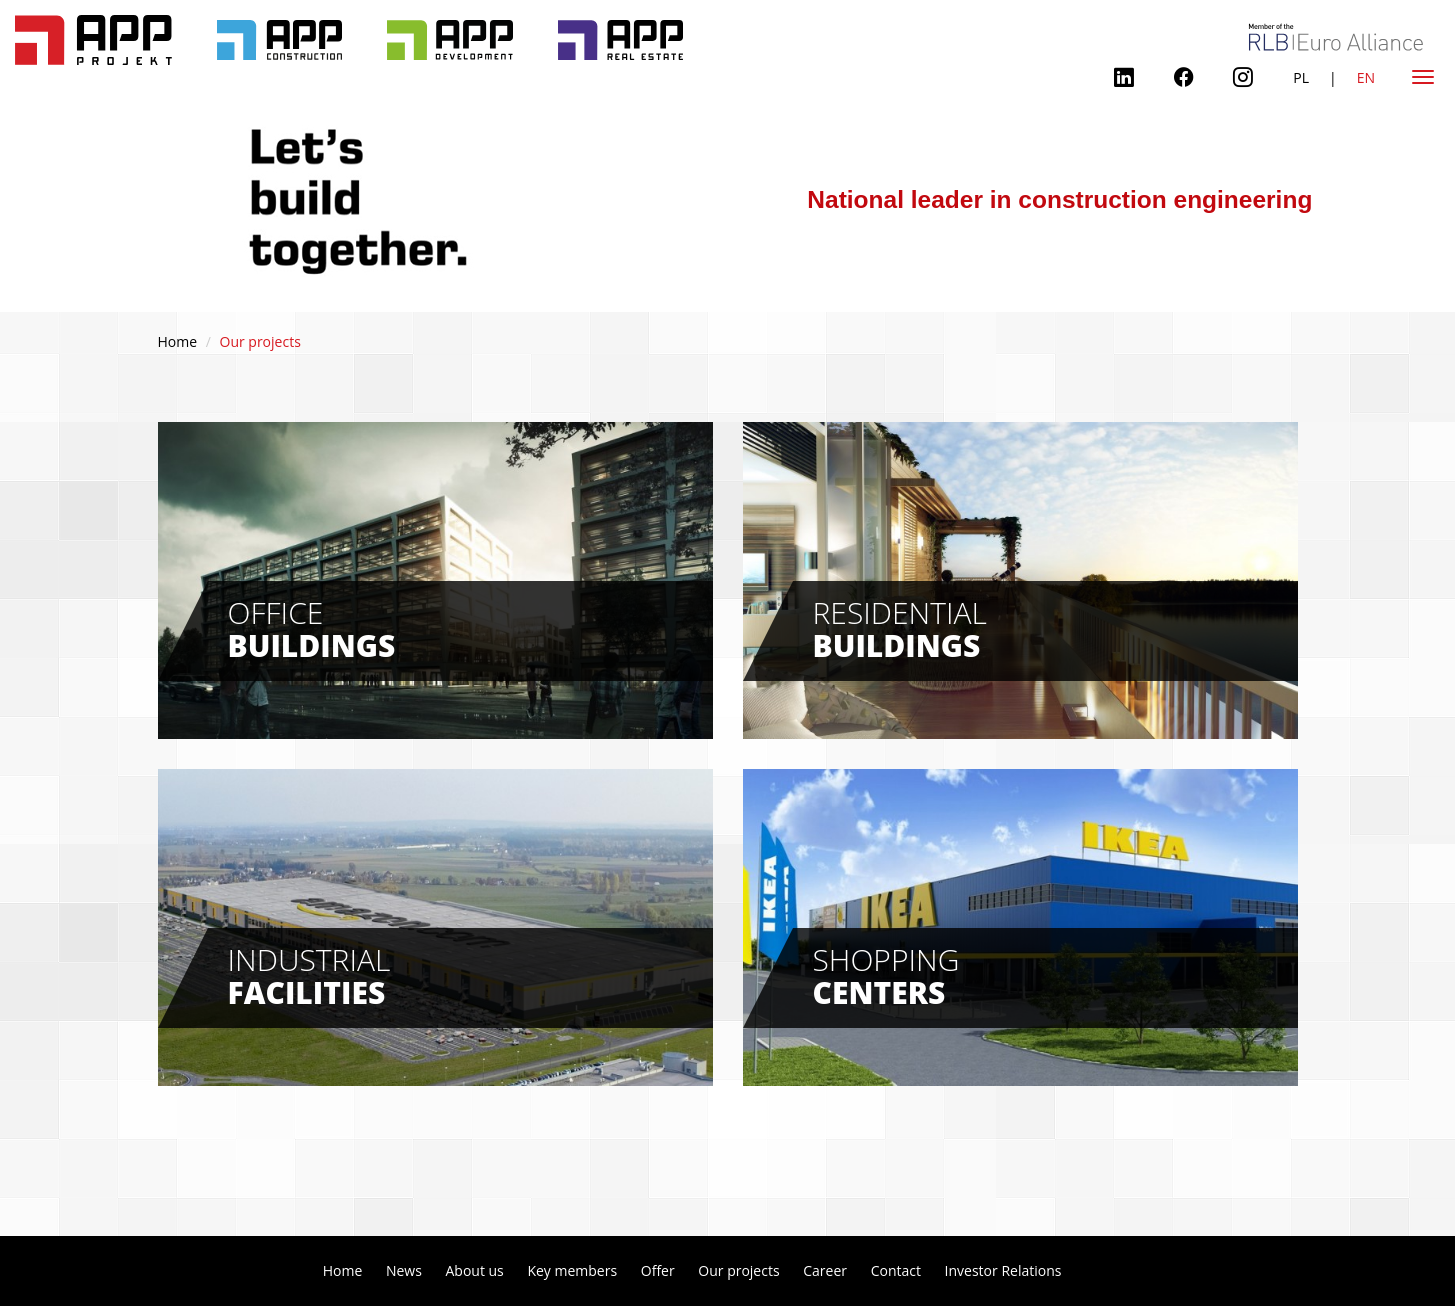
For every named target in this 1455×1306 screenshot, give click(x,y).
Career (825, 1270)
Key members (572, 1270)
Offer (658, 1270)
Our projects (738, 1270)
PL (1301, 77)
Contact (896, 1270)
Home (178, 341)
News (404, 1270)
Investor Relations (1003, 1270)
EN (1366, 77)
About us (474, 1270)
